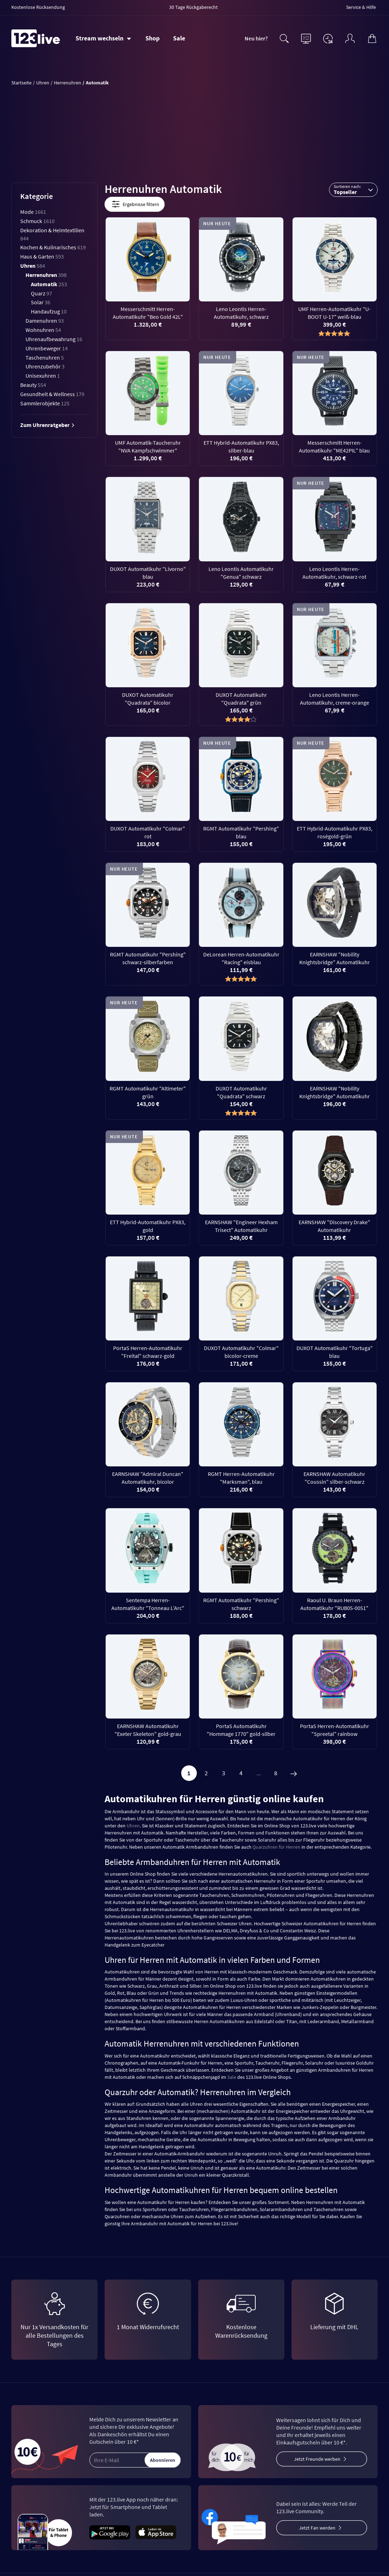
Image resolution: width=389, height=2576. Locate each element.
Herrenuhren (46, 274)
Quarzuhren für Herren (276, 1847)
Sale (179, 38)
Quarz (41, 293)
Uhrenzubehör (45, 366)
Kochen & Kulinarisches (53, 247)
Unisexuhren (43, 375)
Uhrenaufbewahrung (54, 339)
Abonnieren (162, 2460)
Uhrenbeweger (47, 348)
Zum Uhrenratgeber (47, 424)
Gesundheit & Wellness (52, 394)
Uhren (32, 265)
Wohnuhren (43, 329)
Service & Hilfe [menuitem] (361, 7)
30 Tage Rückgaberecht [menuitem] (193, 7)
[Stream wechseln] (103, 38)
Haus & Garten (42, 256)
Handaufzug (49, 311)
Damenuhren (45, 320)
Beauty (33, 384)
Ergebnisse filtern (134, 204)
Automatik (49, 284)
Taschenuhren (45, 357)
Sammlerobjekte (45, 403)
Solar (40, 302)
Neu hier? (256, 38)
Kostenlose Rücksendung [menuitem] (38, 7)
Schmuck (37, 220)
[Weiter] (293, 1773)
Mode (33, 211)
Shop (152, 38)
